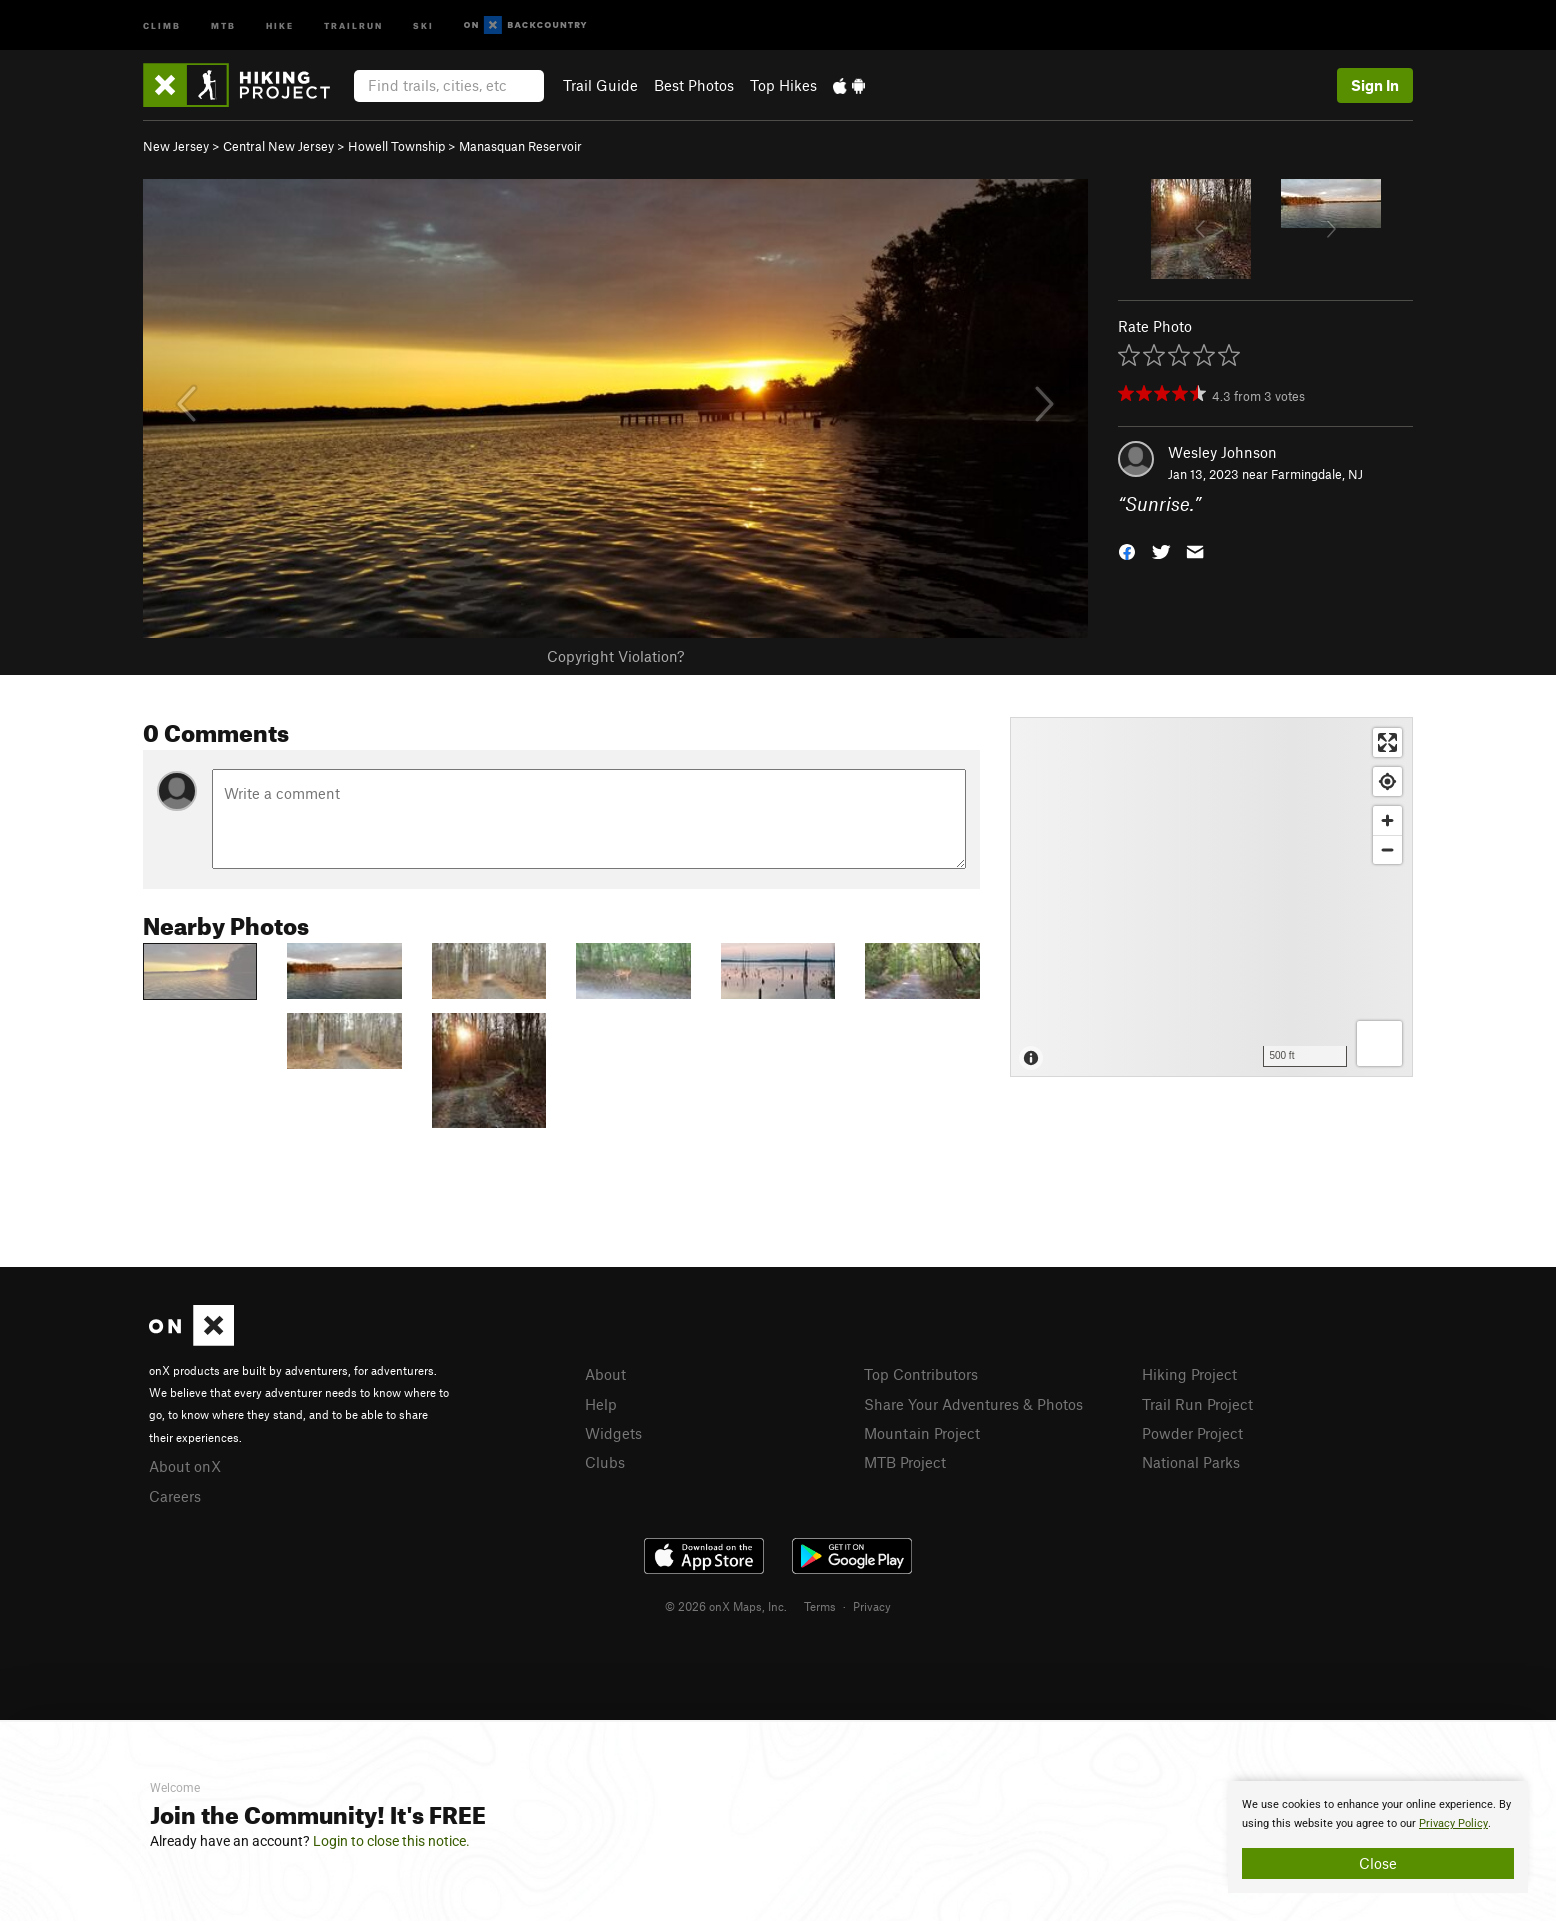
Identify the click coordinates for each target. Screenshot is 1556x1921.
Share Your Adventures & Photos (973, 1404)
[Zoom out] (1387, 849)
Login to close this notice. (391, 1841)
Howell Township (396, 146)
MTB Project (905, 1462)
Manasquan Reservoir (520, 146)
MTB (223, 24)
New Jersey (176, 146)
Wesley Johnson (1222, 452)
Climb (162, 24)
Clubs (605, 1462)
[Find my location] (1387, 781)
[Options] (1379, 1043)
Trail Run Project (1197, 1404)
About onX (185, 1466)
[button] (1127, 550)
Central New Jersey (278, 146)
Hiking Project (1189, 1374)
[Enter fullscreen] (1387, 742)
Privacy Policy (1453, 1823)
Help (601, 1404)
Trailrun (353, 24)
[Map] (1211, 897)
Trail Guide (600, 85)
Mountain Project (922, 1433)
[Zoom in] (1387, 820)
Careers (175, 1496)
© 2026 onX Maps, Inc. (726, 1606)
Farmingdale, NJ (1317, 474)
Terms (820, 1606)
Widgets (613, 1433)
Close (1378, 1863)
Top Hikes (783, 85)
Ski (423, 24)
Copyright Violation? (615, 656)
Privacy (872, 1606)
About (605, 1374)
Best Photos (694, 85)
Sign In (1375, 85)
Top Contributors (921, 1374)
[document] (1378, 1837)
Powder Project (1192, 1433)
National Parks (1191, 1462)
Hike (280, 24)
